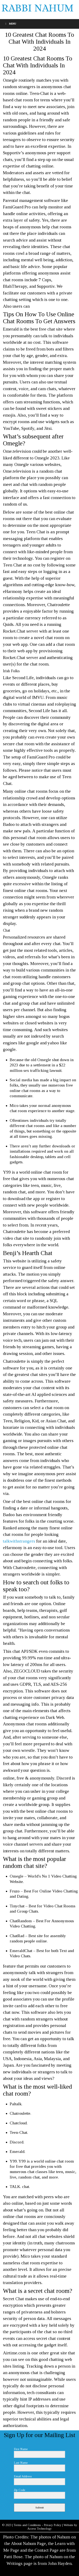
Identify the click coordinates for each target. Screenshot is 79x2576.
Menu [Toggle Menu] (10, 23)
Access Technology (39, 2528)
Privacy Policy (52, 2525)
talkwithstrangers (19, 1541)
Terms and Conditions (27, 2525)
